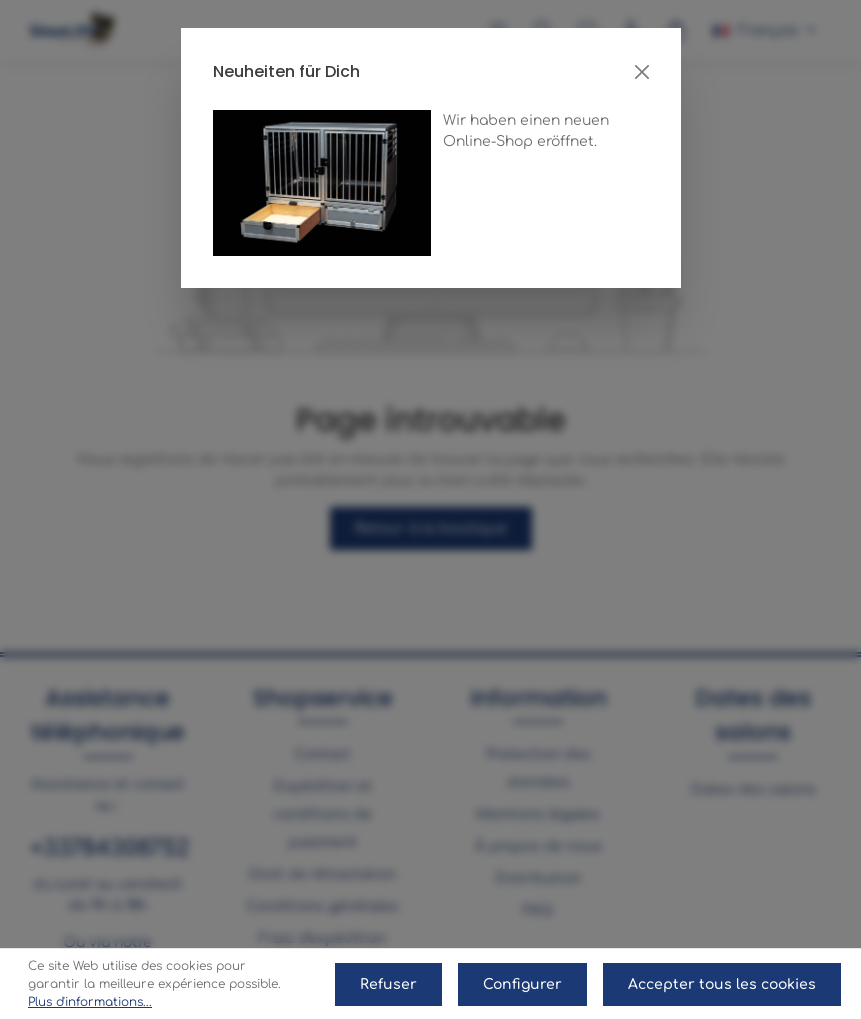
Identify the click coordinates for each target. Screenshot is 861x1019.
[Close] (642, 72)
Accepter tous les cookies (722, 984)
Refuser (388, 984)
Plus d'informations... (90, 1002)
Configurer (522, 984)
